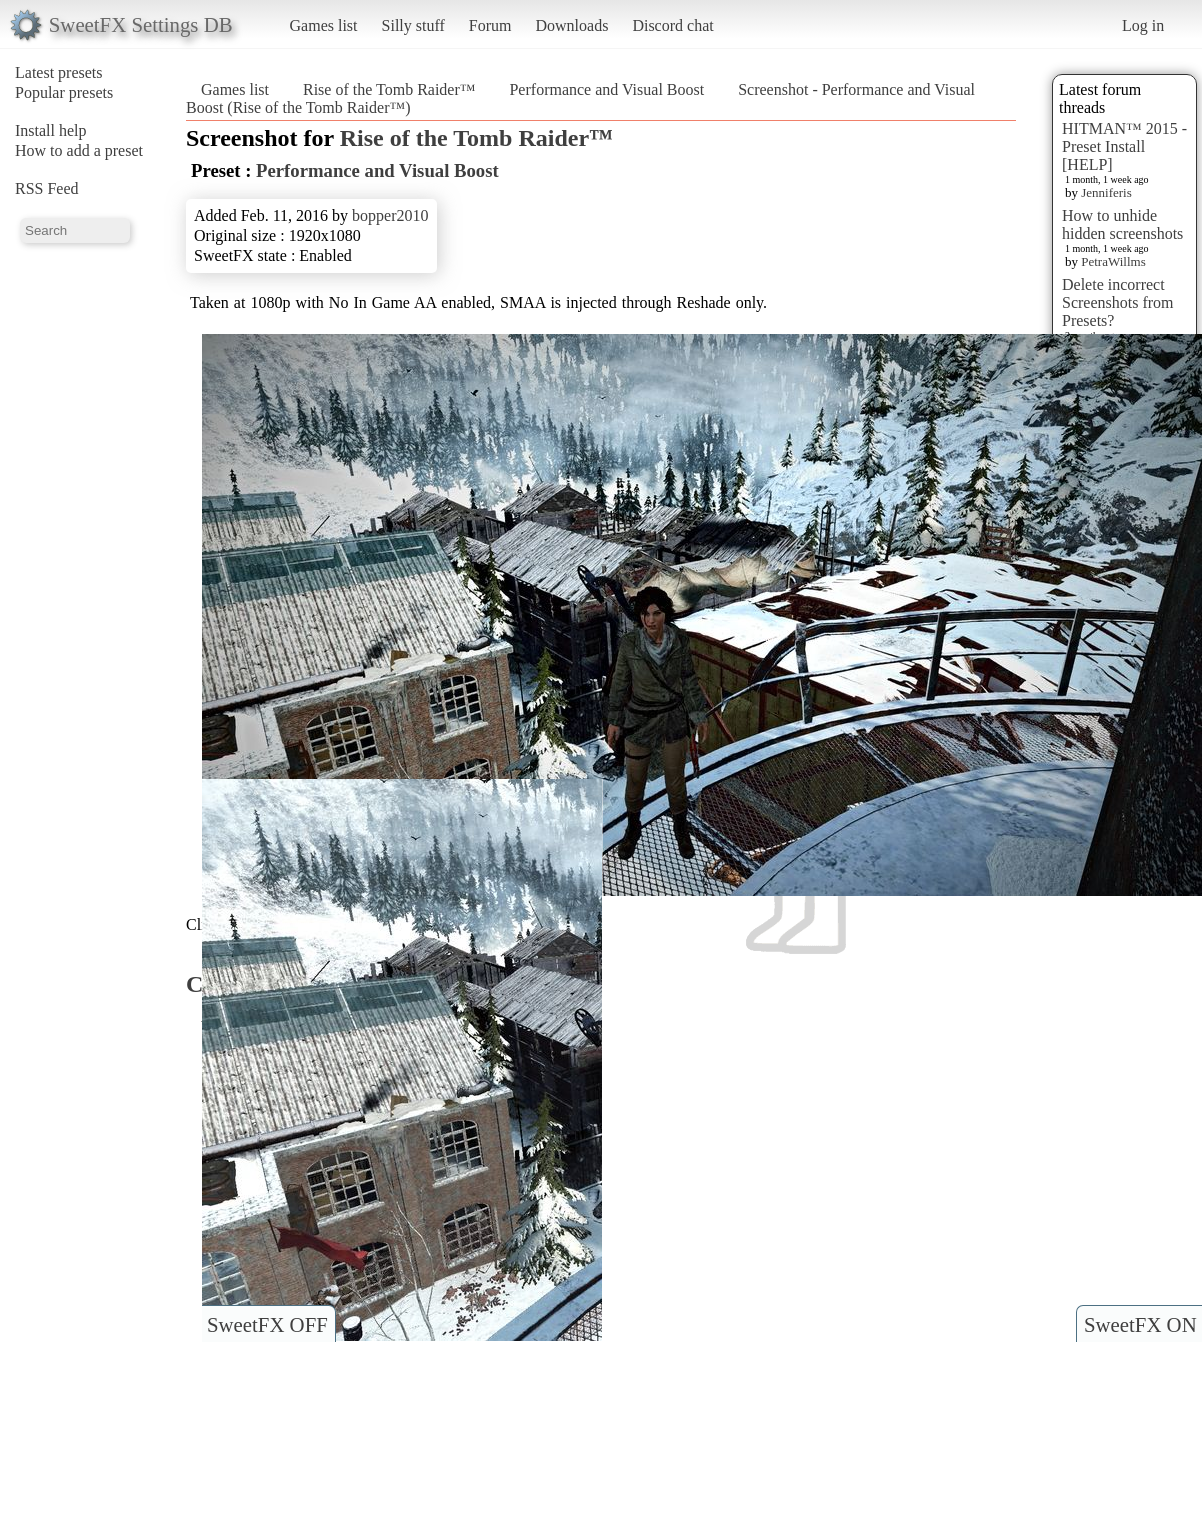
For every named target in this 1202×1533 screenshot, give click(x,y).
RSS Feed (47, 188)
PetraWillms (1113, 261)
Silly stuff (413, 25)
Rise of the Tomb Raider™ (389, 89)
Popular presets (64, 92)
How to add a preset (79, 150)
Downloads (571, 25)
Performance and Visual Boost (606, 89)
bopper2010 (390, 215)
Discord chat (672, 25)
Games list (324, 25)
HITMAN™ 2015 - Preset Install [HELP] (1124, 146)
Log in (1143, 25)
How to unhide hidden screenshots (1122, 224)
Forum (490, 25)
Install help (51, 130)
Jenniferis (1106, 192)
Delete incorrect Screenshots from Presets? (1118, 302)
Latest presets (59, 72)
